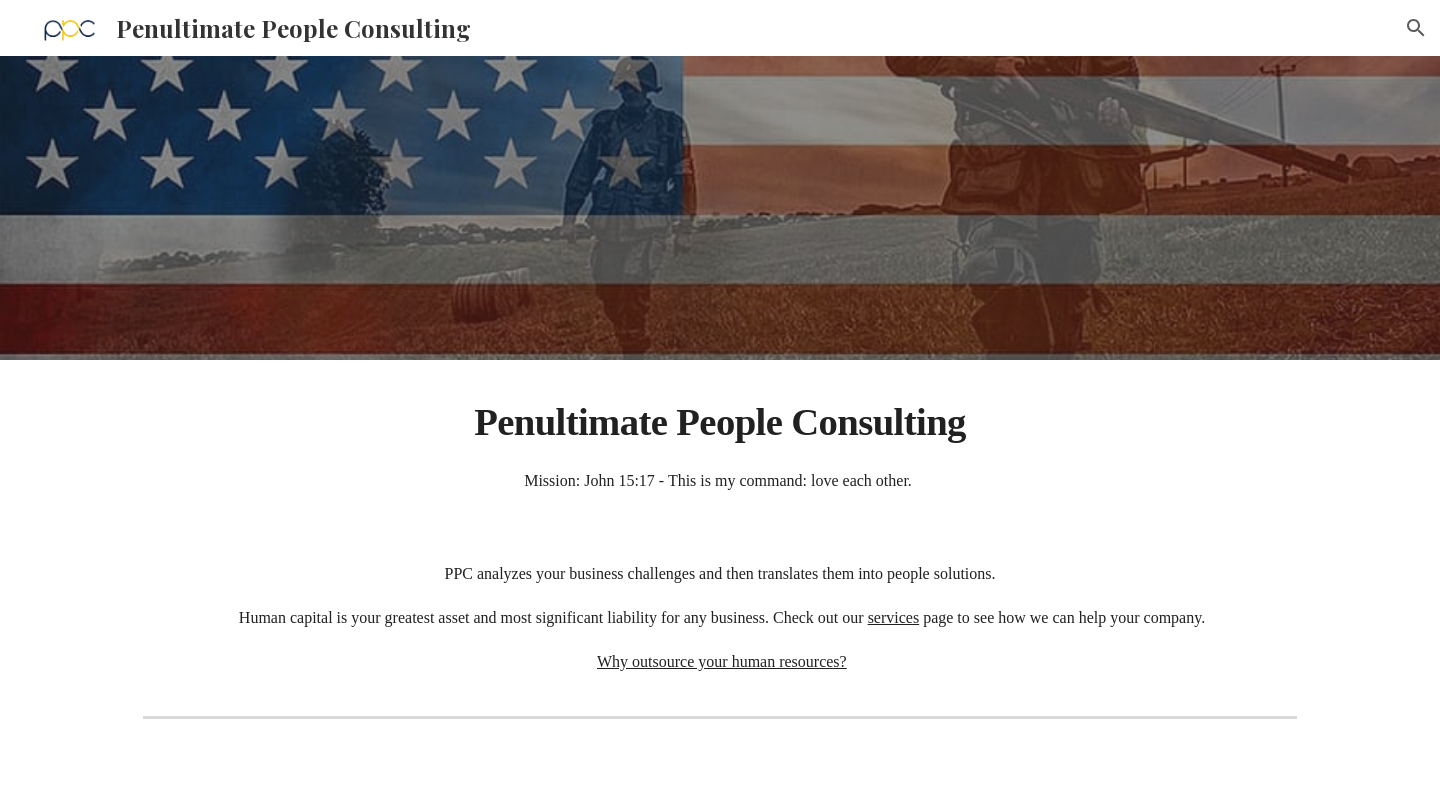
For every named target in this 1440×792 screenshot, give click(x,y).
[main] (720, 443)
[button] (1416, 28)
